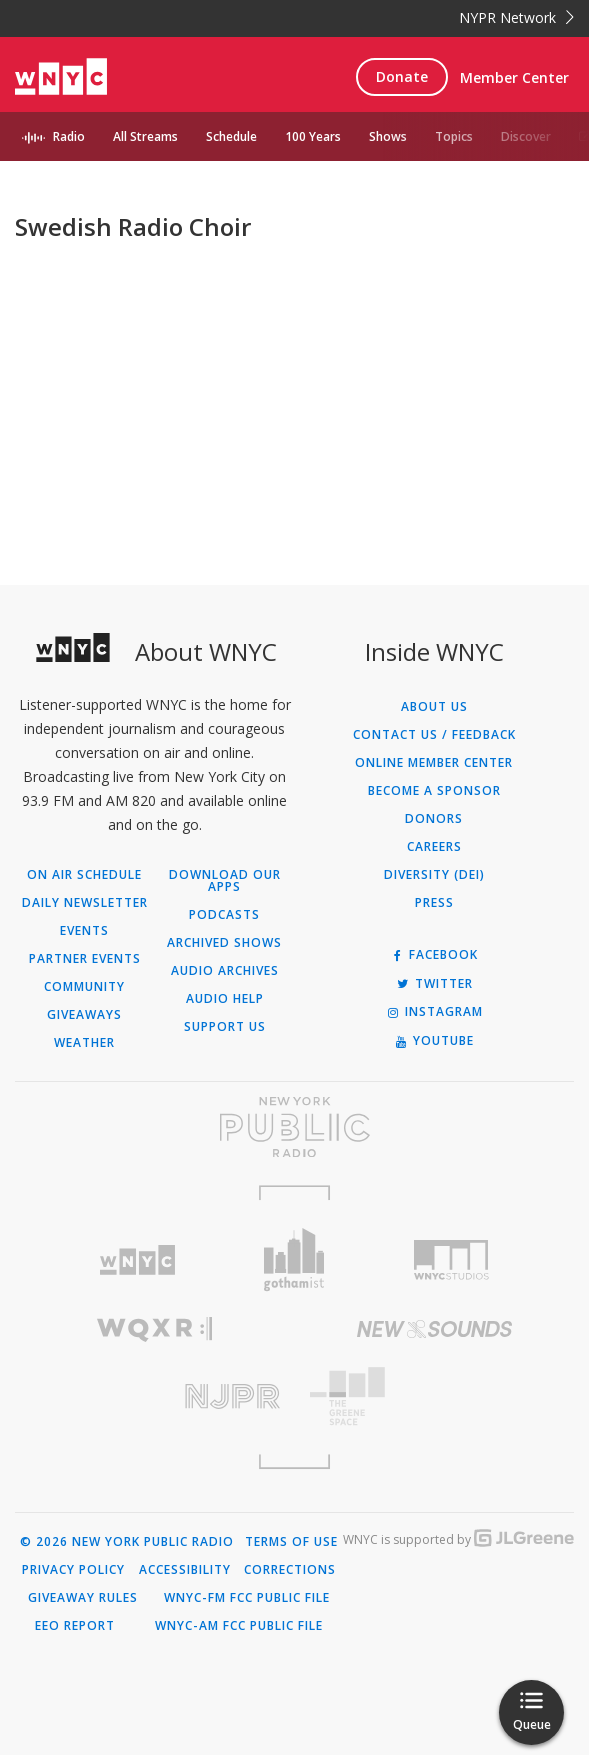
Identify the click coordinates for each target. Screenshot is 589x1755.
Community (84, 987)
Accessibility (185, 1570)
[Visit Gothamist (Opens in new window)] (294, 1259)
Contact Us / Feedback (434, 735)
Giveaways (84, 1015)
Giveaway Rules (83, 1598)
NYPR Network (516, 17)
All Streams (145, 136)
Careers (434, 847)
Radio (69, 136)
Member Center (514, 77)
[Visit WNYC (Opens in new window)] (138, 1260)
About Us (434, 707)
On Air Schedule (84, 875)
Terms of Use (291, 1542)
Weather (84, 1043)
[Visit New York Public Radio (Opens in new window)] (294, 1127)
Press (434, 903)
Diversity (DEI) (434, 875)
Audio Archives (225, 971)
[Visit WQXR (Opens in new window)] (155, 1329)
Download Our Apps (225, 881)
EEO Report (75, 1626)
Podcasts (224, 915)
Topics (454, 136)
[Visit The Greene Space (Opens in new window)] (435, 1396)
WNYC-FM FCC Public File (247, 1598)
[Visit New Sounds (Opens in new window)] (435, 1329)
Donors (434, 819)
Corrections (290, 1570)
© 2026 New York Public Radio (127, 1542)
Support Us (225, 1027)
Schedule (231, 136)
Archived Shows (224, 943)
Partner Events (85, 959)
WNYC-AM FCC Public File (239, 1626)
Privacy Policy (73, 1570)
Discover (526, 136)
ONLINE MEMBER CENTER (434, 763)
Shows (388, 136)
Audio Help (225, 999)
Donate (402, 76)
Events (84, 931)
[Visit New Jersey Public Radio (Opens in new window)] (155, 1396)
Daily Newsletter (85, 903)
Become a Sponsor (434, 791)
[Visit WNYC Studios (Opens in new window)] (451, 1260)
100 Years (313, 136)
